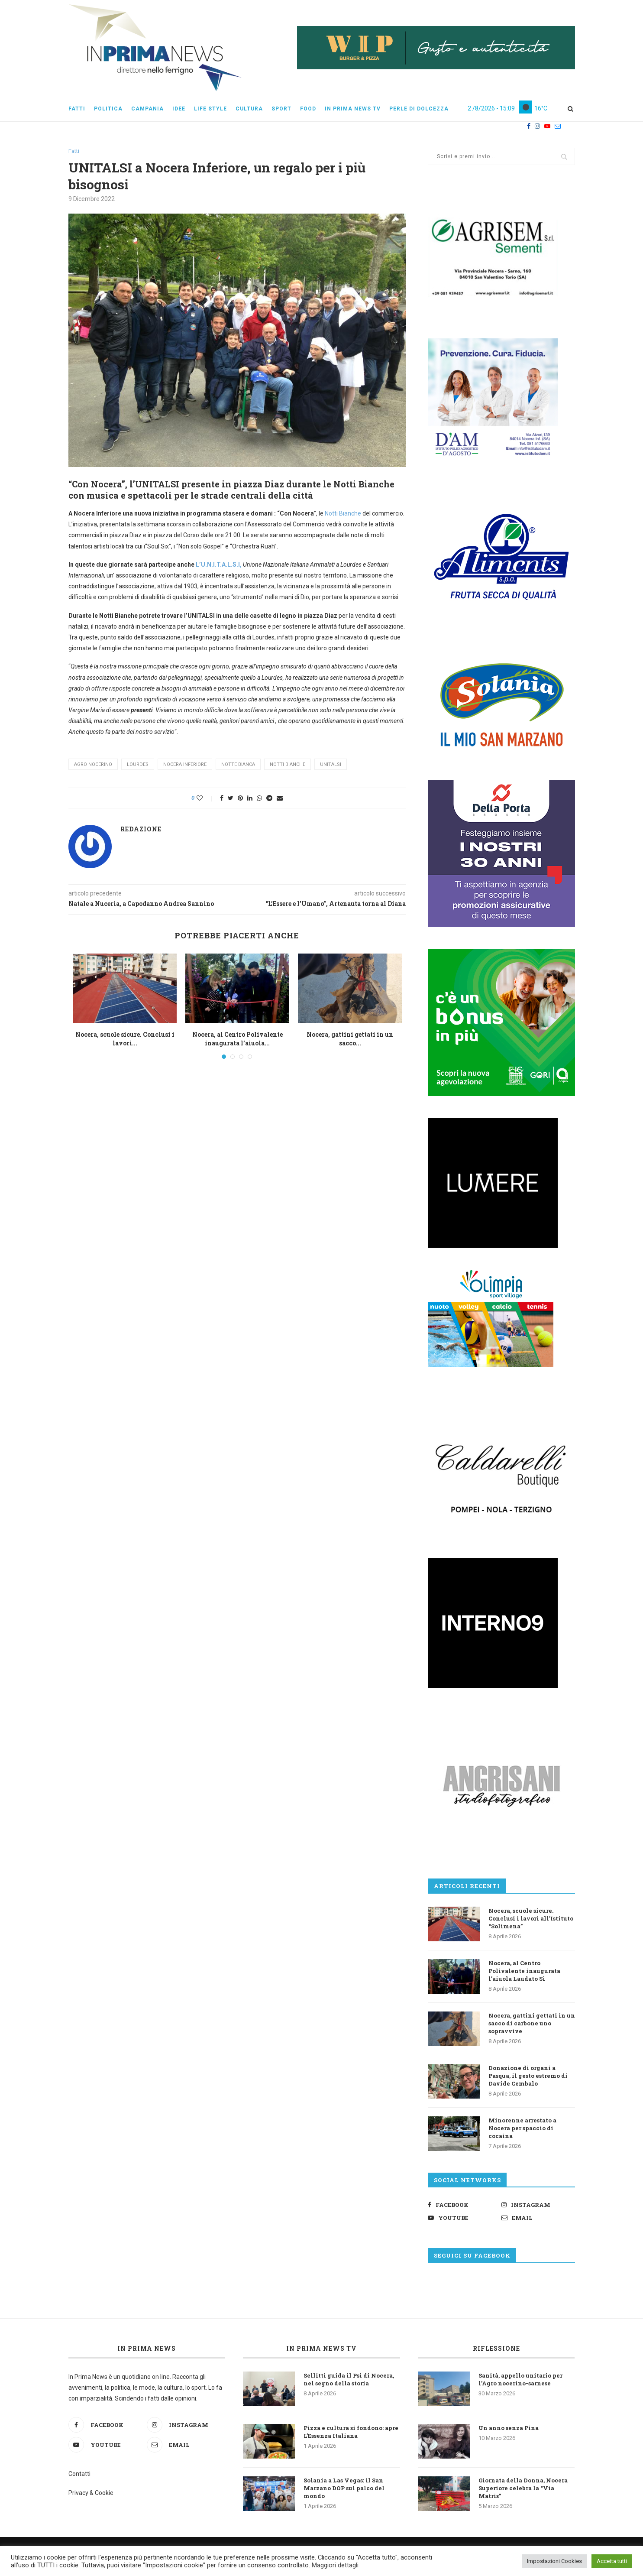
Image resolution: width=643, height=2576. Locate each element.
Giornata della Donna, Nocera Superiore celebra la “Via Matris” (523, 2488)
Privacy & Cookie (90, 2492)
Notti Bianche (342, 513)
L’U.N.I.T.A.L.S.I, (219, 564)
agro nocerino (93, 764)
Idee (178, 109)
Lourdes (138, 764)
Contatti (79, 2473)
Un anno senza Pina (508, 2428)
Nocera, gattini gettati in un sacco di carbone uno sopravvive (531, 2023)
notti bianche (287, 764)
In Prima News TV (321, 2348)
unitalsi (330, 764)
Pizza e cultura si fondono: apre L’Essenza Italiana (351, 2432)
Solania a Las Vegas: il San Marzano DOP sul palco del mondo (344, 2488)
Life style (210, 109)
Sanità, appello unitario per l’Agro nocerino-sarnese (520, 2379)
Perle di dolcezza (419, 109)
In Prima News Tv (353, 109)
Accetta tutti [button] (612, 2561)
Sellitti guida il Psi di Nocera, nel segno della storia (349, 2379)
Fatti (76, 109)
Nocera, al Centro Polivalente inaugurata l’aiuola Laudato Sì (524, 1970)
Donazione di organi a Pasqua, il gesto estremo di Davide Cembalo (528, 2075)
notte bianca (238, 764)
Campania (147, 109)
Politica (108, 109)
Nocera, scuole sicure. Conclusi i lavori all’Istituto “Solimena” (530, 1918)
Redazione (141, 829)
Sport (281, 109)
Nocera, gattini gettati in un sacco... (350, 1039)
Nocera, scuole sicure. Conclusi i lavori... (124, 1039)
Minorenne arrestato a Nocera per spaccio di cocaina (522, 2128)
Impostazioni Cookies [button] (554, 2561)
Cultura (249, 109)
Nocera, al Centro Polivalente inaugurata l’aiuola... (237, 1039)
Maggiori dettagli (335, 2565)
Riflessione (496, 2348)
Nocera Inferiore (185, 764)
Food (308, 109)
